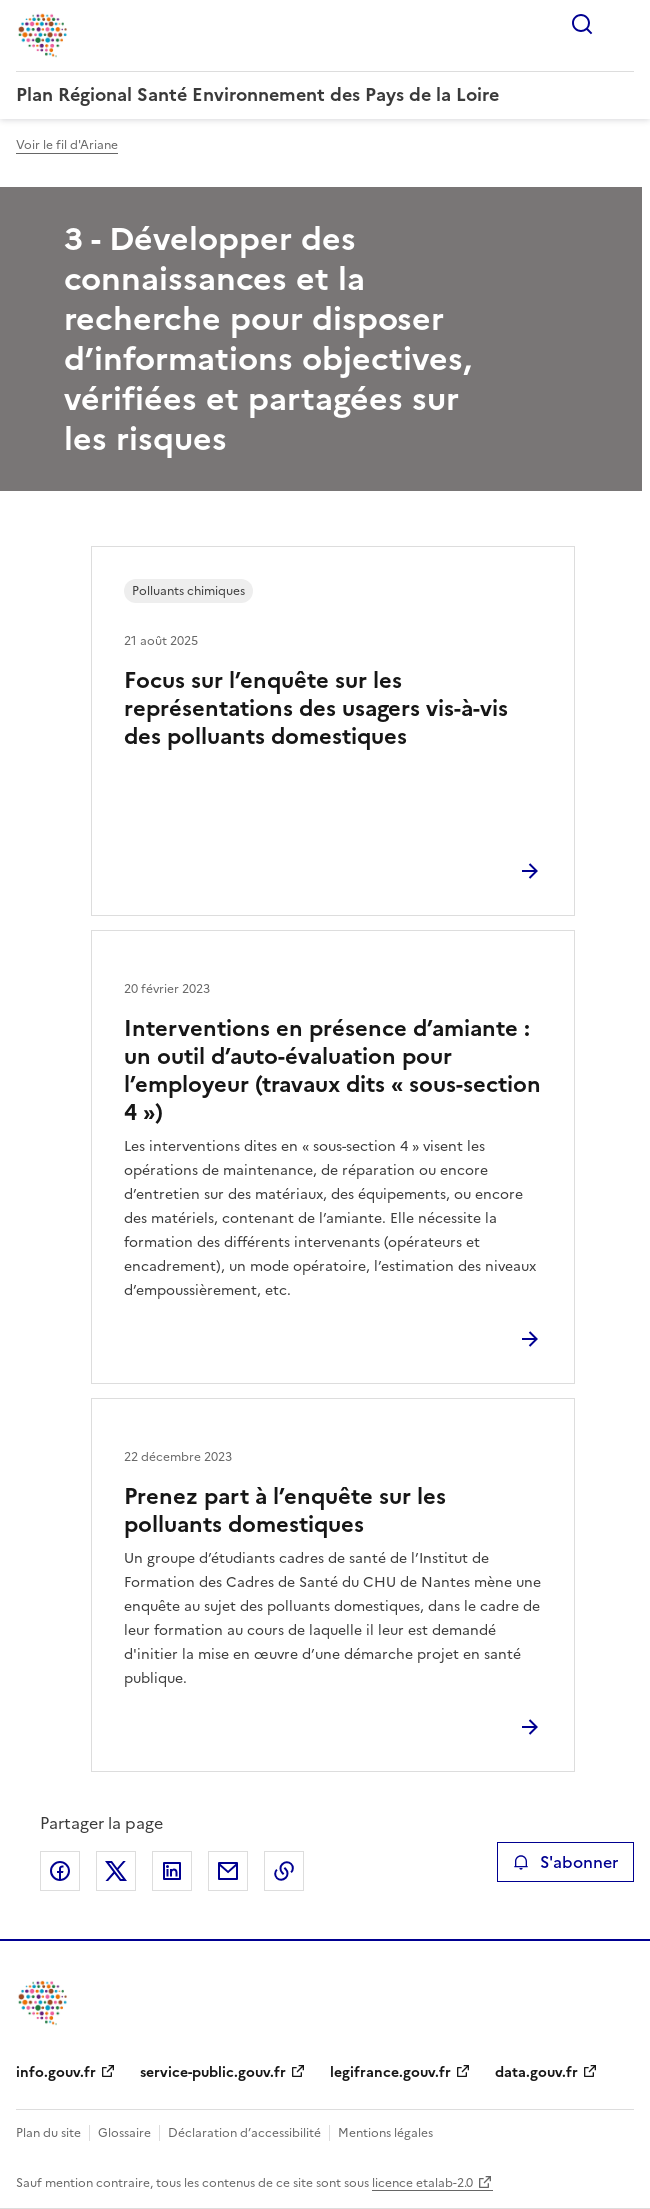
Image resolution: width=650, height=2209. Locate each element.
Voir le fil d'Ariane (67, 145)
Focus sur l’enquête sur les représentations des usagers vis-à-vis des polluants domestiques (316, 708)
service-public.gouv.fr (213, 2072)
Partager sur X (116, 1871)
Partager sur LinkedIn (172, 1871)
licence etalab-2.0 (422, 2183)
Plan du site (48, 2133)
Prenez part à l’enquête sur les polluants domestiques (285, 1510)
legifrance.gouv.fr (390, 2072)
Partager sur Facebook (60, 1871)
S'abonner (565, 1862)
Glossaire (124, 2133)
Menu (622, 24)
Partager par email (228, 1871)
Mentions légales (385, 2133)
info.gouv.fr (56, 2072)
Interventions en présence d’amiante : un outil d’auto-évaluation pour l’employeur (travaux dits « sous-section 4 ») (332, 1070)
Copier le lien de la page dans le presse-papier (284, 1871)
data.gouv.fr (536, 2072)
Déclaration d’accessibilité (244, 2133)
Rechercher (582, 24)
